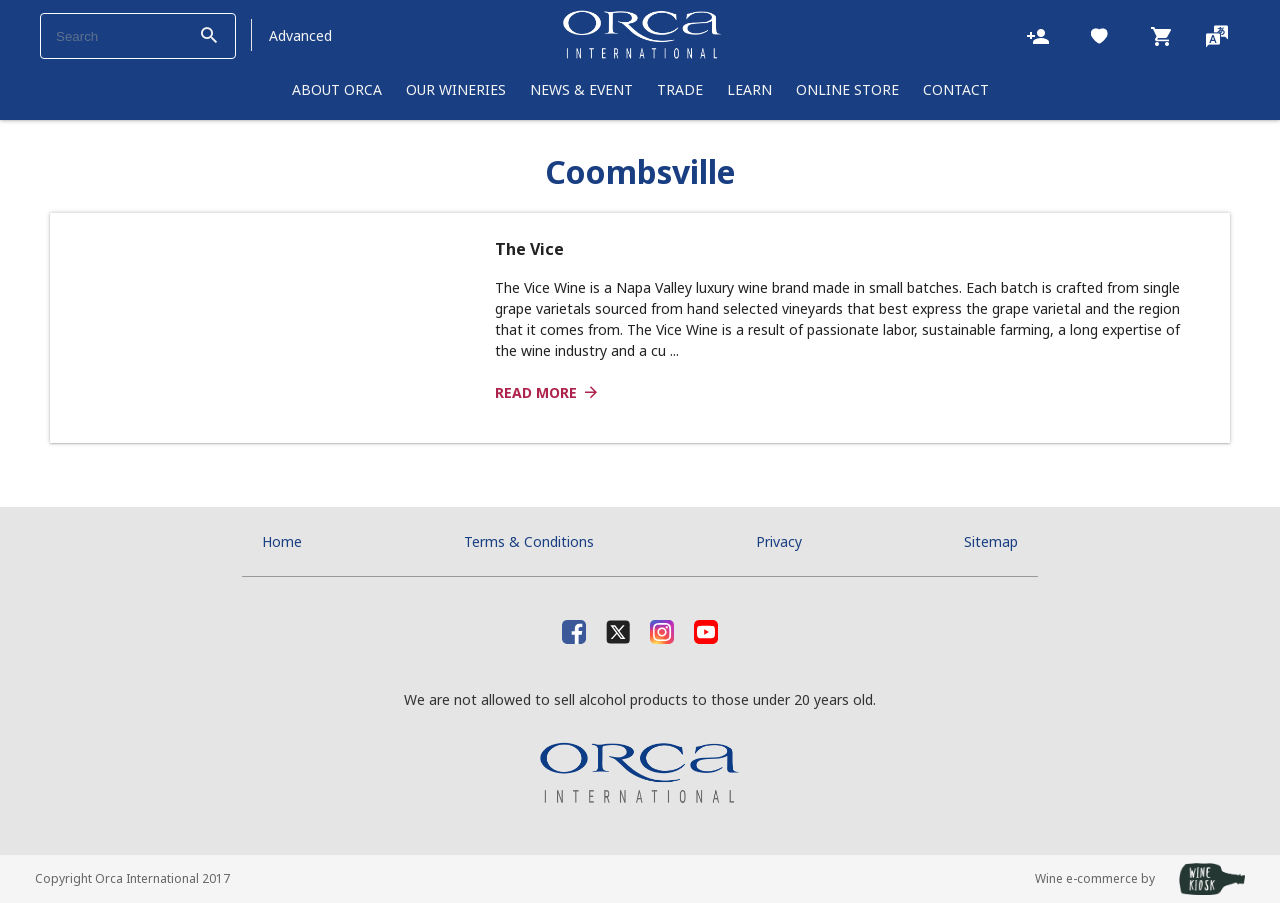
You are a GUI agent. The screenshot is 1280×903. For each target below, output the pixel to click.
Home (282, 541)
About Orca (337, 89)
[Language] (1217, 35)
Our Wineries (456, 89)
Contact (956, 89)
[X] (618, 628)
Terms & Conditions (529, 541)
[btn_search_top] (208, 36)
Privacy (779, 541)
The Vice (529, 249)
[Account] (1038, 35)
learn (749, 89)
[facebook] (574, 628)
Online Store (847, 89)
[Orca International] (643, 35)
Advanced (300, 35)
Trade (680, 89)
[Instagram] (662, 628)
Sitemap (991, 541)
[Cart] (1161, 35)
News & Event (581, 89)
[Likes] (1099, 35)
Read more (547, 392)
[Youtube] (706, 628)
